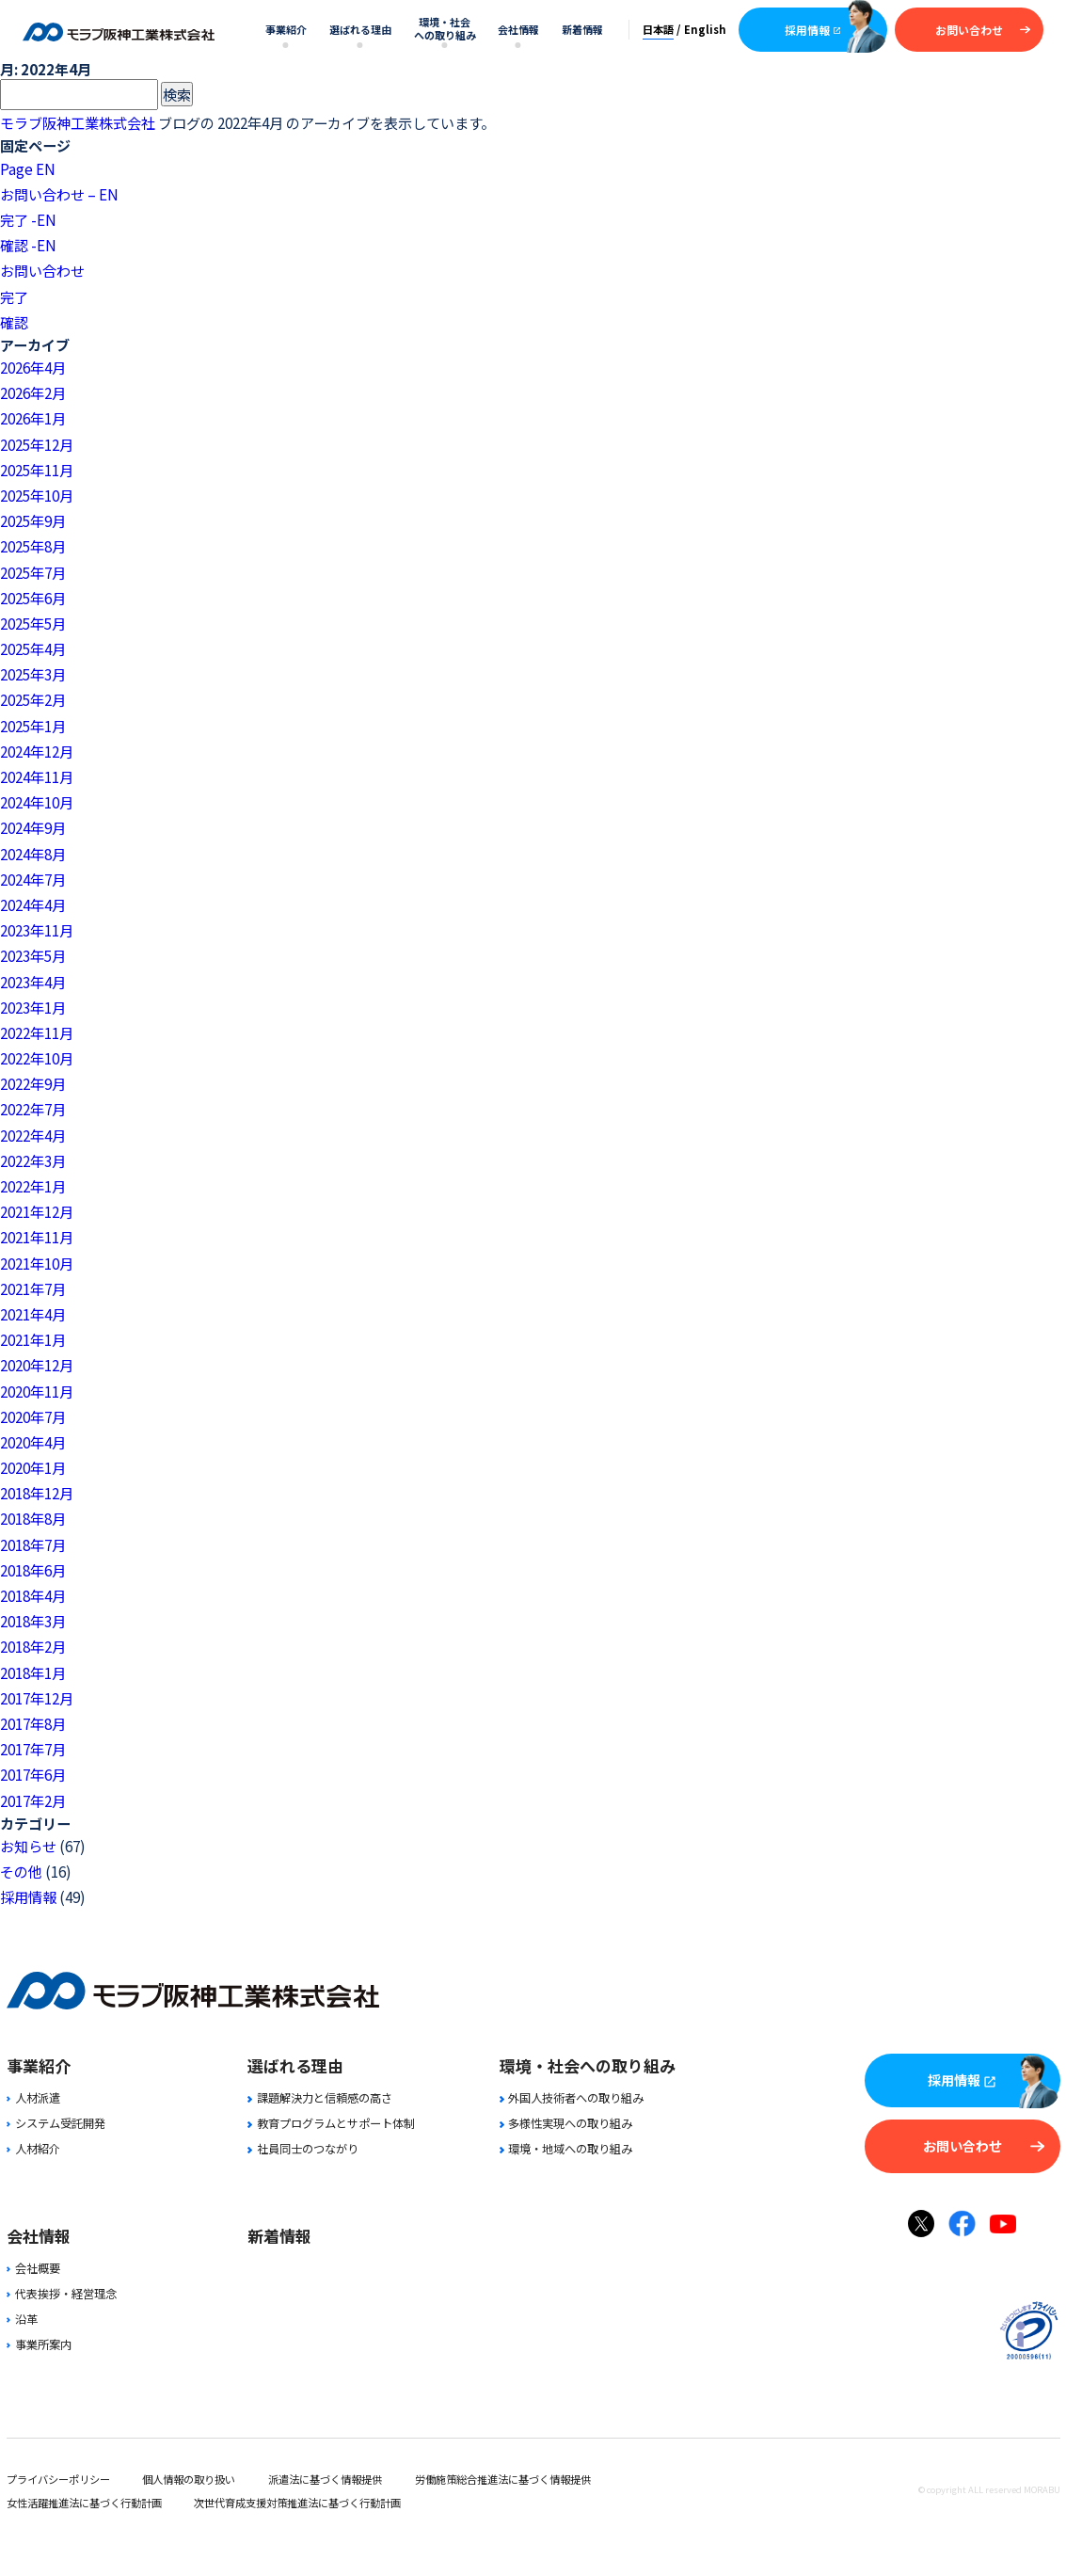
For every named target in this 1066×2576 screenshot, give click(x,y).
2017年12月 (36, 1698)
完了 (14, 296)
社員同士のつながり (302, 2148)
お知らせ (28, 1845)
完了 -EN (28, 219)
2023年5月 (33, 955)
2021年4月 (33, 1314)
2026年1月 (33, 418)
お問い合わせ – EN (59, 194)
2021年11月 (36, 1236)
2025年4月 (33, 648)
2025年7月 (33, 572)
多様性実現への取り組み (566, 2123)
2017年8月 (33, 1723)
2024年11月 (36, 776)
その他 (21, 1871)
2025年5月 (33, 623)
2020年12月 (36, 1364)
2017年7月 (33, 1748)
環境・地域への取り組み (566, 2148)
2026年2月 (33, 392)
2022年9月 (33, 1083)
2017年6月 (33, 1774)
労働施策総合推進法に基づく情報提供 (503, 2479)
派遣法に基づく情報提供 (325, 2479)
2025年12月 (36, 444)
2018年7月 (33, 1544)
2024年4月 (33, 904)
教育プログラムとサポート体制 (330, 2123)
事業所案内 (39, 2344)
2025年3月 (33, 674)
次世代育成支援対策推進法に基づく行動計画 (297, 2502)
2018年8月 (33, 1518)
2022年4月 (33, 1135)
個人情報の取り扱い (188, 2479)
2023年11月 (36, 930)
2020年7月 (33, 1416)
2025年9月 (33, 520)
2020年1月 (33, 1467)
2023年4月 (33, 981)
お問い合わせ (982, 30)
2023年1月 (33, 1007)
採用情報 (813, 30)
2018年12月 (36, 1492)
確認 (14, 322)
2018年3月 (33, 1620)
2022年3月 (33, 1160)
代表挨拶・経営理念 (62, 2293)
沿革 (22, 2319)
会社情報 (518, 29)
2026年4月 (33, 367)
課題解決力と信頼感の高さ (319, 2097)
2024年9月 (33, 827)
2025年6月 (33, 597)
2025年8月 (33, 546)
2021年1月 (33, 1339)
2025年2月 (33, 699)
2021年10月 (36, 1263)
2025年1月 (33, 725)
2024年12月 (36, 751)
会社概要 (33, 2268)
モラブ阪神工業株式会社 (77, 122)
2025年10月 (36, 495)
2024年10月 (36, 802)
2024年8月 (33, 853)
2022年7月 (33, 1108)
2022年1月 (33, 1186)
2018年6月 (33, 1570)
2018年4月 (33, 1595)
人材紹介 (33, 2148)
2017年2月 (33, 1800)
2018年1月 (33, 1672)
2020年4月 (33, 1442)
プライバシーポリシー (58, 2479)
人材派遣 (33, 2097)
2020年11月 (36, 1391)
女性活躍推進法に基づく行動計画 (84, 2502)
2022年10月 (36, 1058)
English (705, 29)
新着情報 (582, 29)
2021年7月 (33, 1288)
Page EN (28, 168)
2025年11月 (36, 469)
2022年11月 (36, 1032)
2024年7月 (33, 879)
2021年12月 (36, 1211)
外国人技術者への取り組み (572, 2097)
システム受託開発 (56, 2123)
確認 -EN (28, 244)
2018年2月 (33, 1646)
